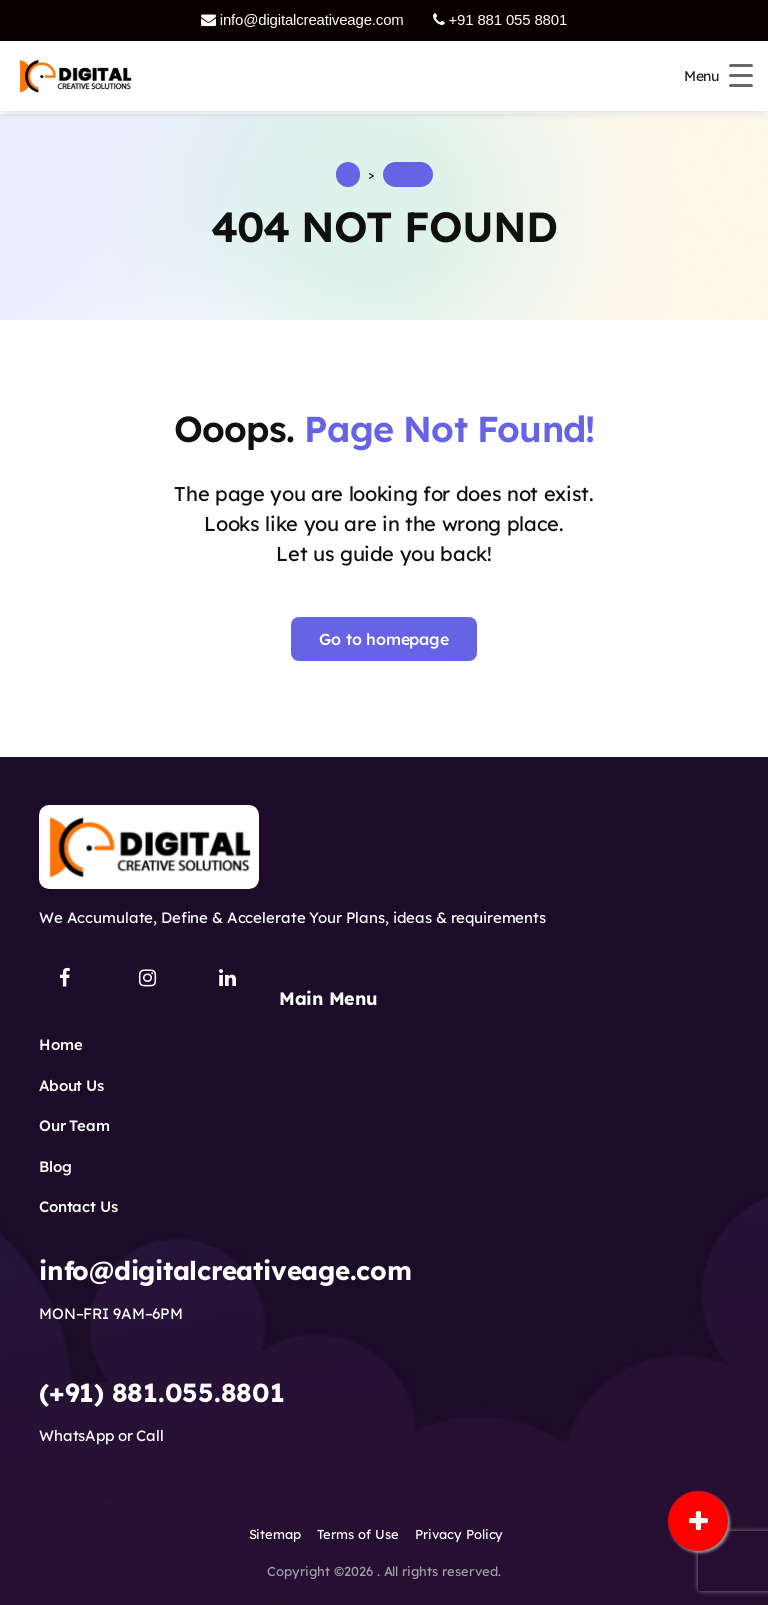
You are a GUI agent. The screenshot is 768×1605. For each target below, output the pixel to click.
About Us (71, 1085)
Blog (55, 1166)
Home (60, 1044)
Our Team (74, 1125)
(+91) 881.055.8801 (162, 1392)
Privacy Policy (459, 1534)
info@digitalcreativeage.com (302, 19)
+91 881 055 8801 (500, 19)
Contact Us (78, 1206)
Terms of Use (358, 1534)
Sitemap (275, 1534)
